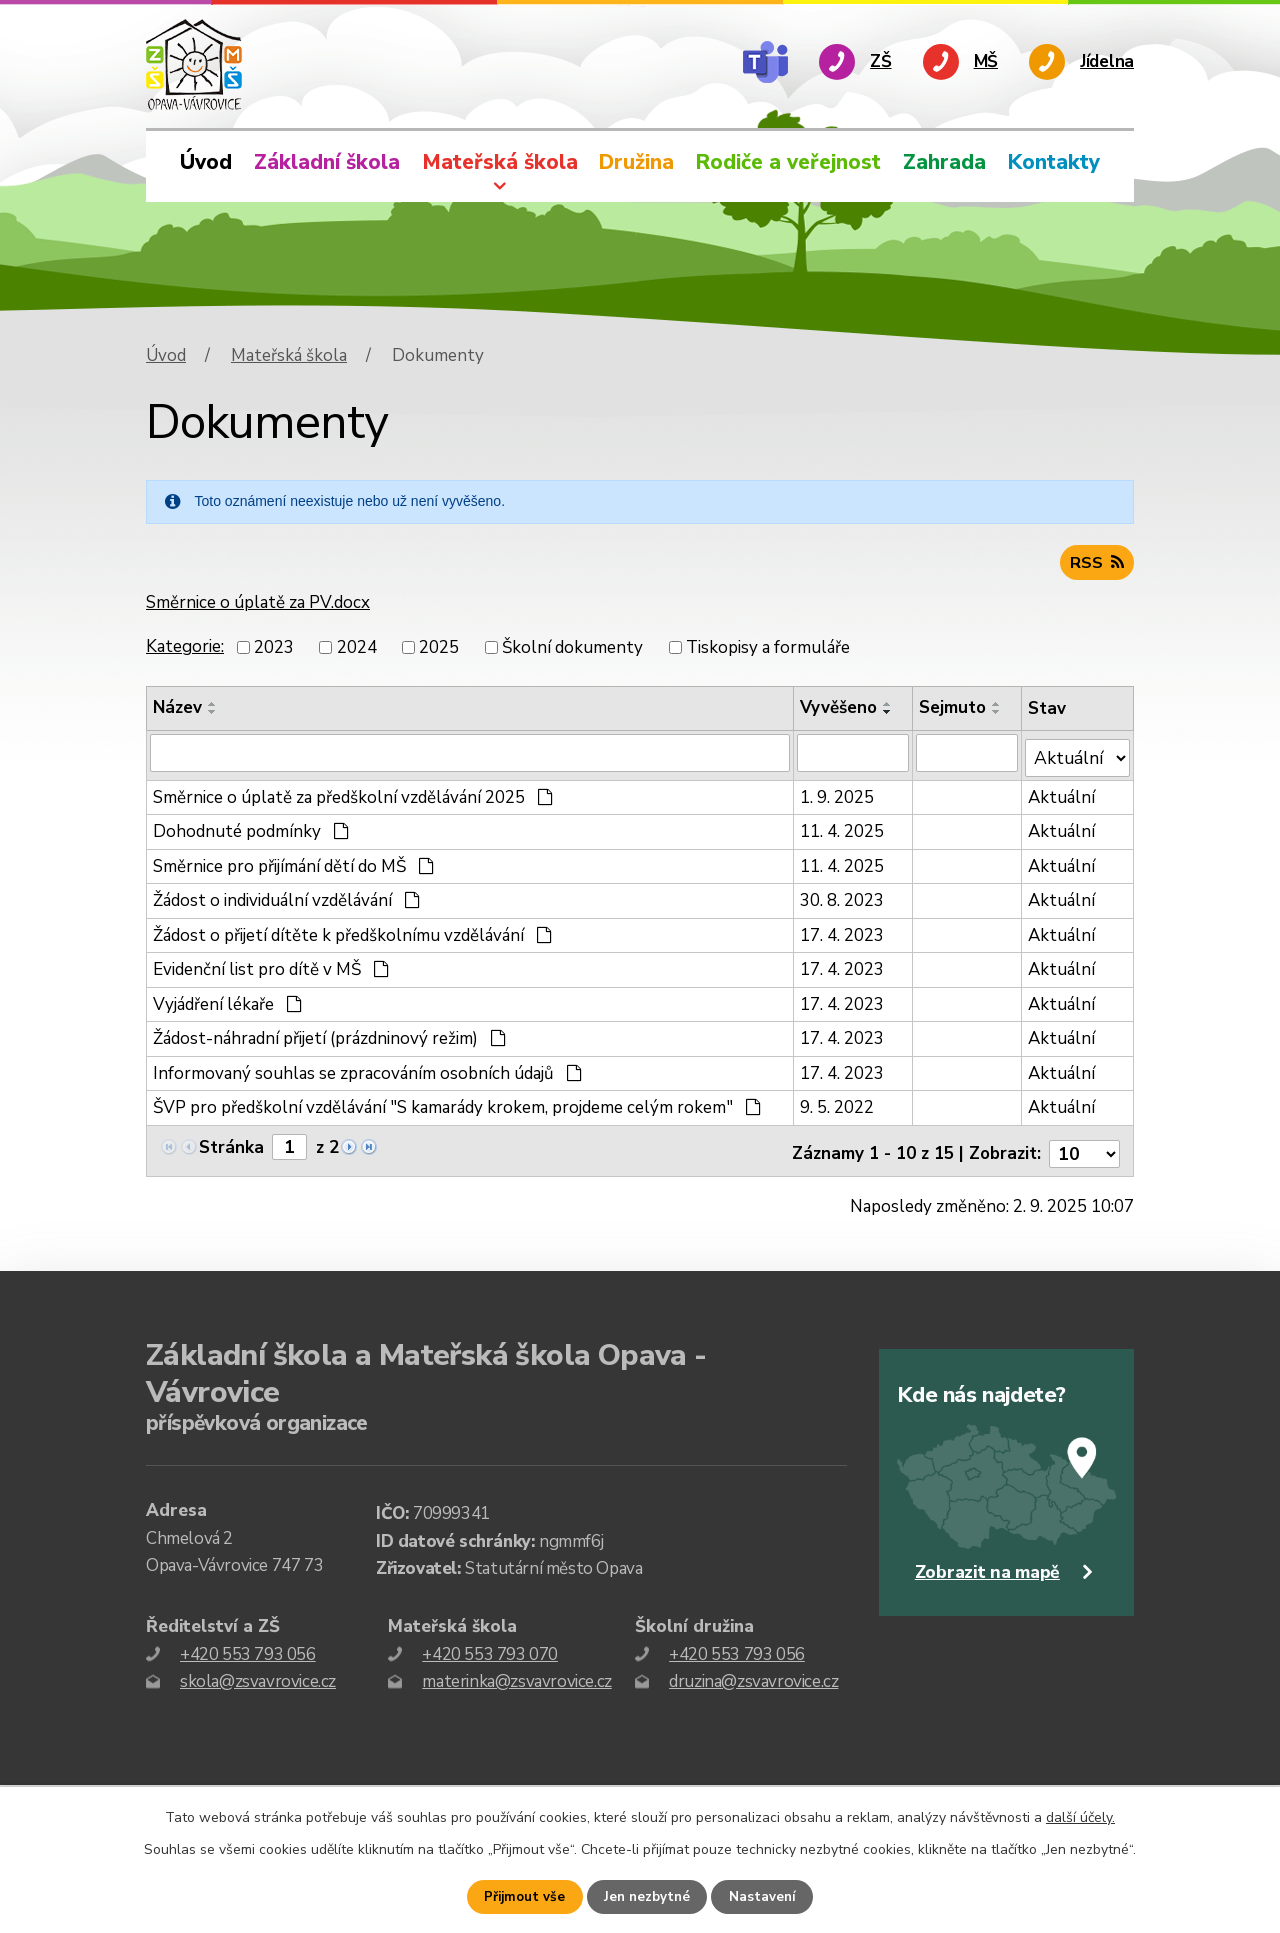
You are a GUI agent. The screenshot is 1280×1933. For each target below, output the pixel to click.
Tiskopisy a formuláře (768, 650)
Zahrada (944, 162)
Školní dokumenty (572, 650)
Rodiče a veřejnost (788, 162)
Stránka (231, 1143)
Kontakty (1054, 162)
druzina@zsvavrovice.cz (753, 1671)
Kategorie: (185, 649)
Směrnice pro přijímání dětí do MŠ (293, 862)
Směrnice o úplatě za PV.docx (258, 606)
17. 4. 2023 (844, 931)
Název (177, 710)
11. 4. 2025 (844, 828)
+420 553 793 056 (248, 1644)
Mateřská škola (500, 162)
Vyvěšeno (840, 710)
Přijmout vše (523, 1897)
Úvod (206, 162)
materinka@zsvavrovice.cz (516, 1671)
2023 (274, 650)
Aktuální (1064, 793)
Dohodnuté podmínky (251, 828)
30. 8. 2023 (844, 897)
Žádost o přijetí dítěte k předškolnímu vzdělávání (352, 931)
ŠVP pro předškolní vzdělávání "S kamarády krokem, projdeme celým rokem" (457, 1104)
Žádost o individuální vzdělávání (286, 897)
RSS (1096, 565)
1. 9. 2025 (839, 793)
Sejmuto (955, 710)
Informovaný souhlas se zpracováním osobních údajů (367, 1069)
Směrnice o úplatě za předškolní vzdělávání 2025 (353, 793)
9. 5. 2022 (839, 1104)
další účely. (1080, 1817)
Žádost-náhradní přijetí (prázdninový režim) (329, 1035)
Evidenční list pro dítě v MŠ (271, 966)
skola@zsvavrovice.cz (258, 1671)
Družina (636, 162)
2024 (357, 650)
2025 (439, 650)
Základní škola (327, 162)
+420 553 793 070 (490, 1644)
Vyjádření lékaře (227, 1000)
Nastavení (765, 1897)
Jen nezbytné (648, 1897)
